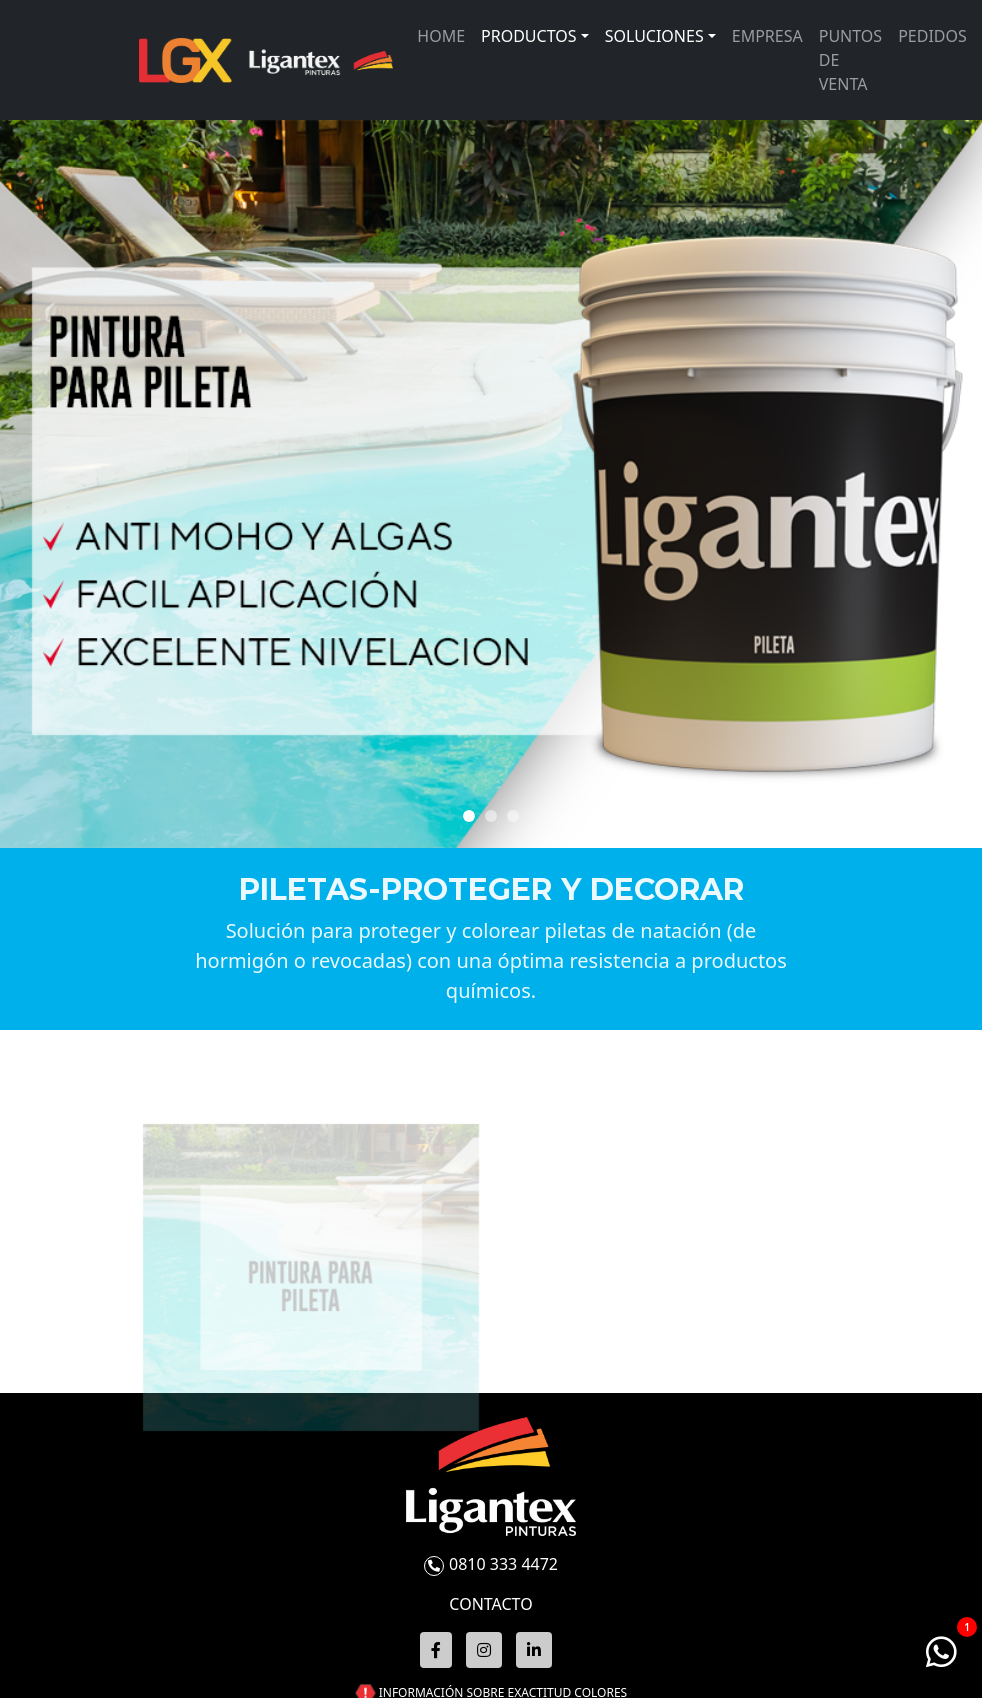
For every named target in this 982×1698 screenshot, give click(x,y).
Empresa (767, 36)
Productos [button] (528, 36)
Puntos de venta (850, 60)
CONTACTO (490, 1604)
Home (441, 36)
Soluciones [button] (654, 36)
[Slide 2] (513, 816)
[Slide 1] (491, 816)
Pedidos (932, 36)
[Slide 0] (469, 816)
